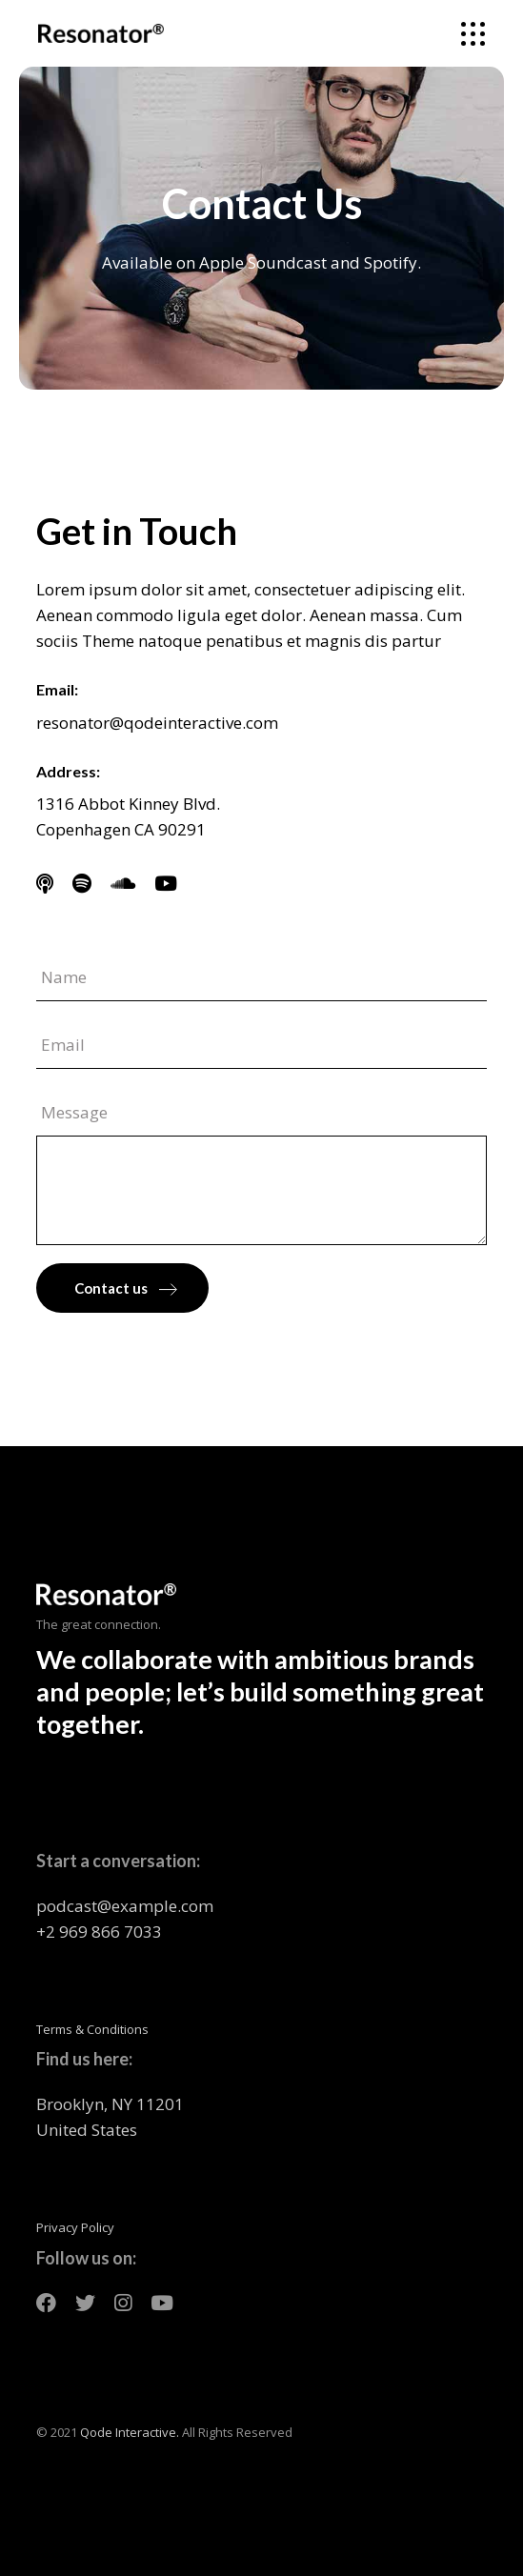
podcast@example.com (124, 1906)
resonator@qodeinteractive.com (157, 723)
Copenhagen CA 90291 (121, 829)
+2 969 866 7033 (99, 1931)
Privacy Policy (75, 2227)
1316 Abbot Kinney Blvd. (128, 804)
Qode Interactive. (129, 2432)
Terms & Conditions (92, 2029)
